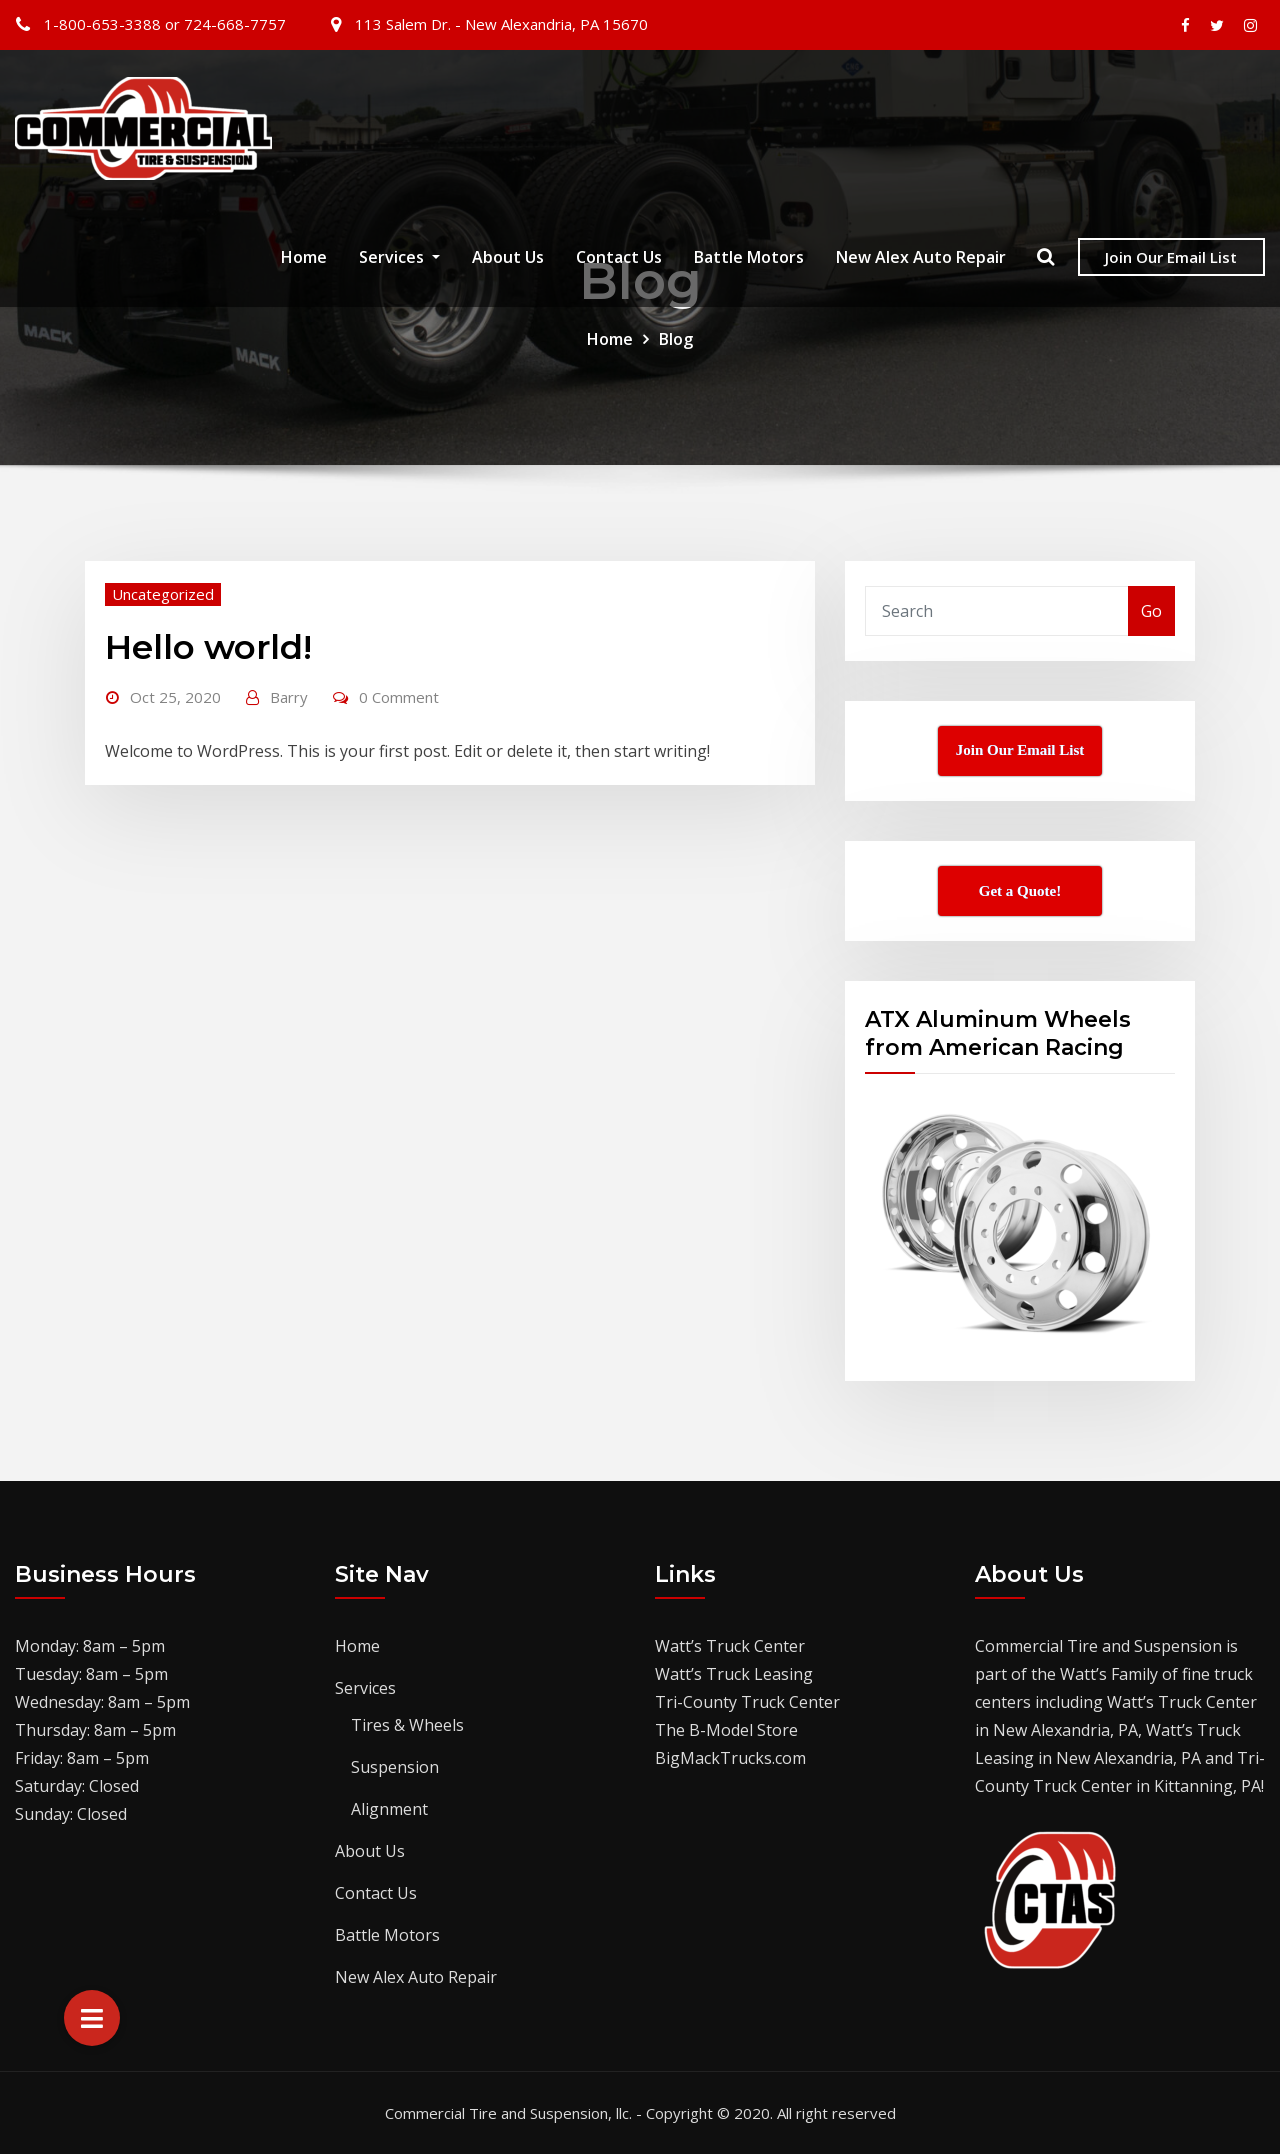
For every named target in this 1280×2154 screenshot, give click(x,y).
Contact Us (619, 259)
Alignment (389, 1809)
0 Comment (399, 697)
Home (304, 259)
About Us (508, 259)
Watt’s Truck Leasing (734, 1674)
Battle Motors (749, 259)
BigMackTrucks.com (730, 1758)
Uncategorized (163, 594)
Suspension (395, 1767)
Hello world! (208, 647)
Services (399, 259)
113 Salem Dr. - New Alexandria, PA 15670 (501, 24)
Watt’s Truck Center (730, 1646)
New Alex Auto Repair (921, 259)
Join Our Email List (1171, 258)
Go (1151, 611)
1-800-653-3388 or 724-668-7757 (165, 24)
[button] (92, 2018)
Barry (289, 697)
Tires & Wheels (407, 1725)
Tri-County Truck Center (747, 1702)
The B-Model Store (726, 1730)
